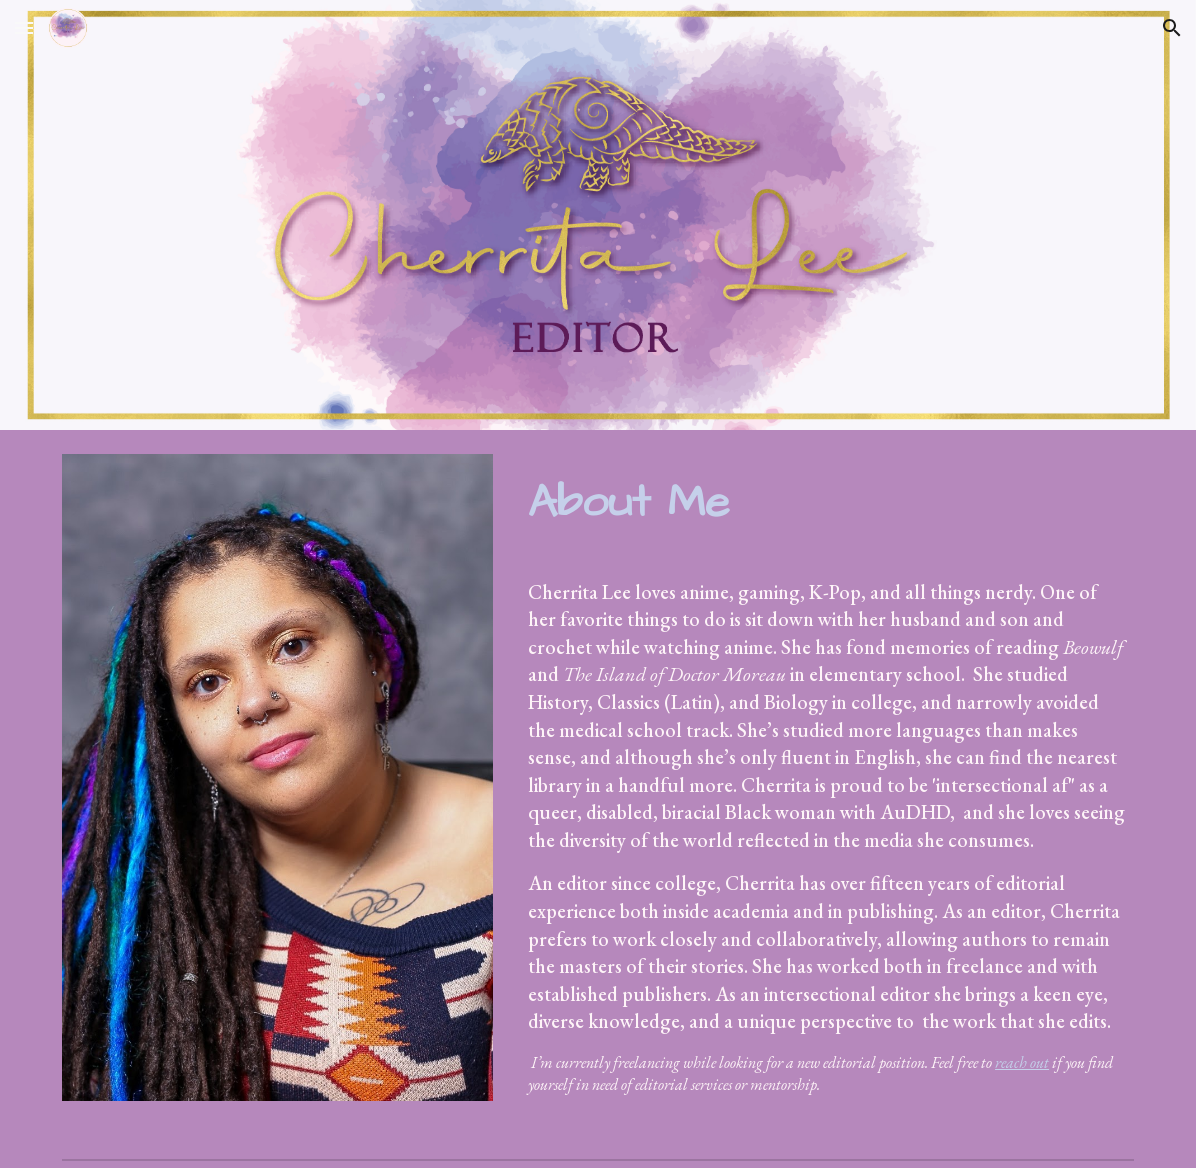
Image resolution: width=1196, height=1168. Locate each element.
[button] (24, 27)
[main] (827, 501)
